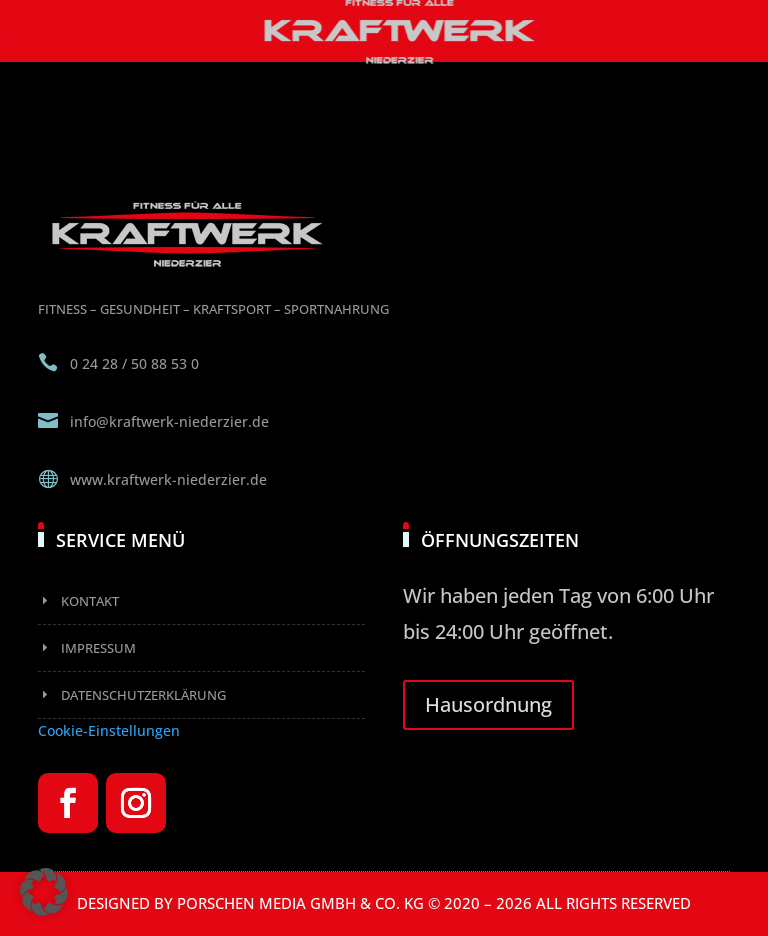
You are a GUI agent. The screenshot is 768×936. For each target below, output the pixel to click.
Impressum (98, 648)
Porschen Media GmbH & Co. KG (300, 903)
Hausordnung (488, 704)
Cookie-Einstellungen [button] (109, 730)
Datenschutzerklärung (143, 695)
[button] (44, 892)
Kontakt (90, 601)
